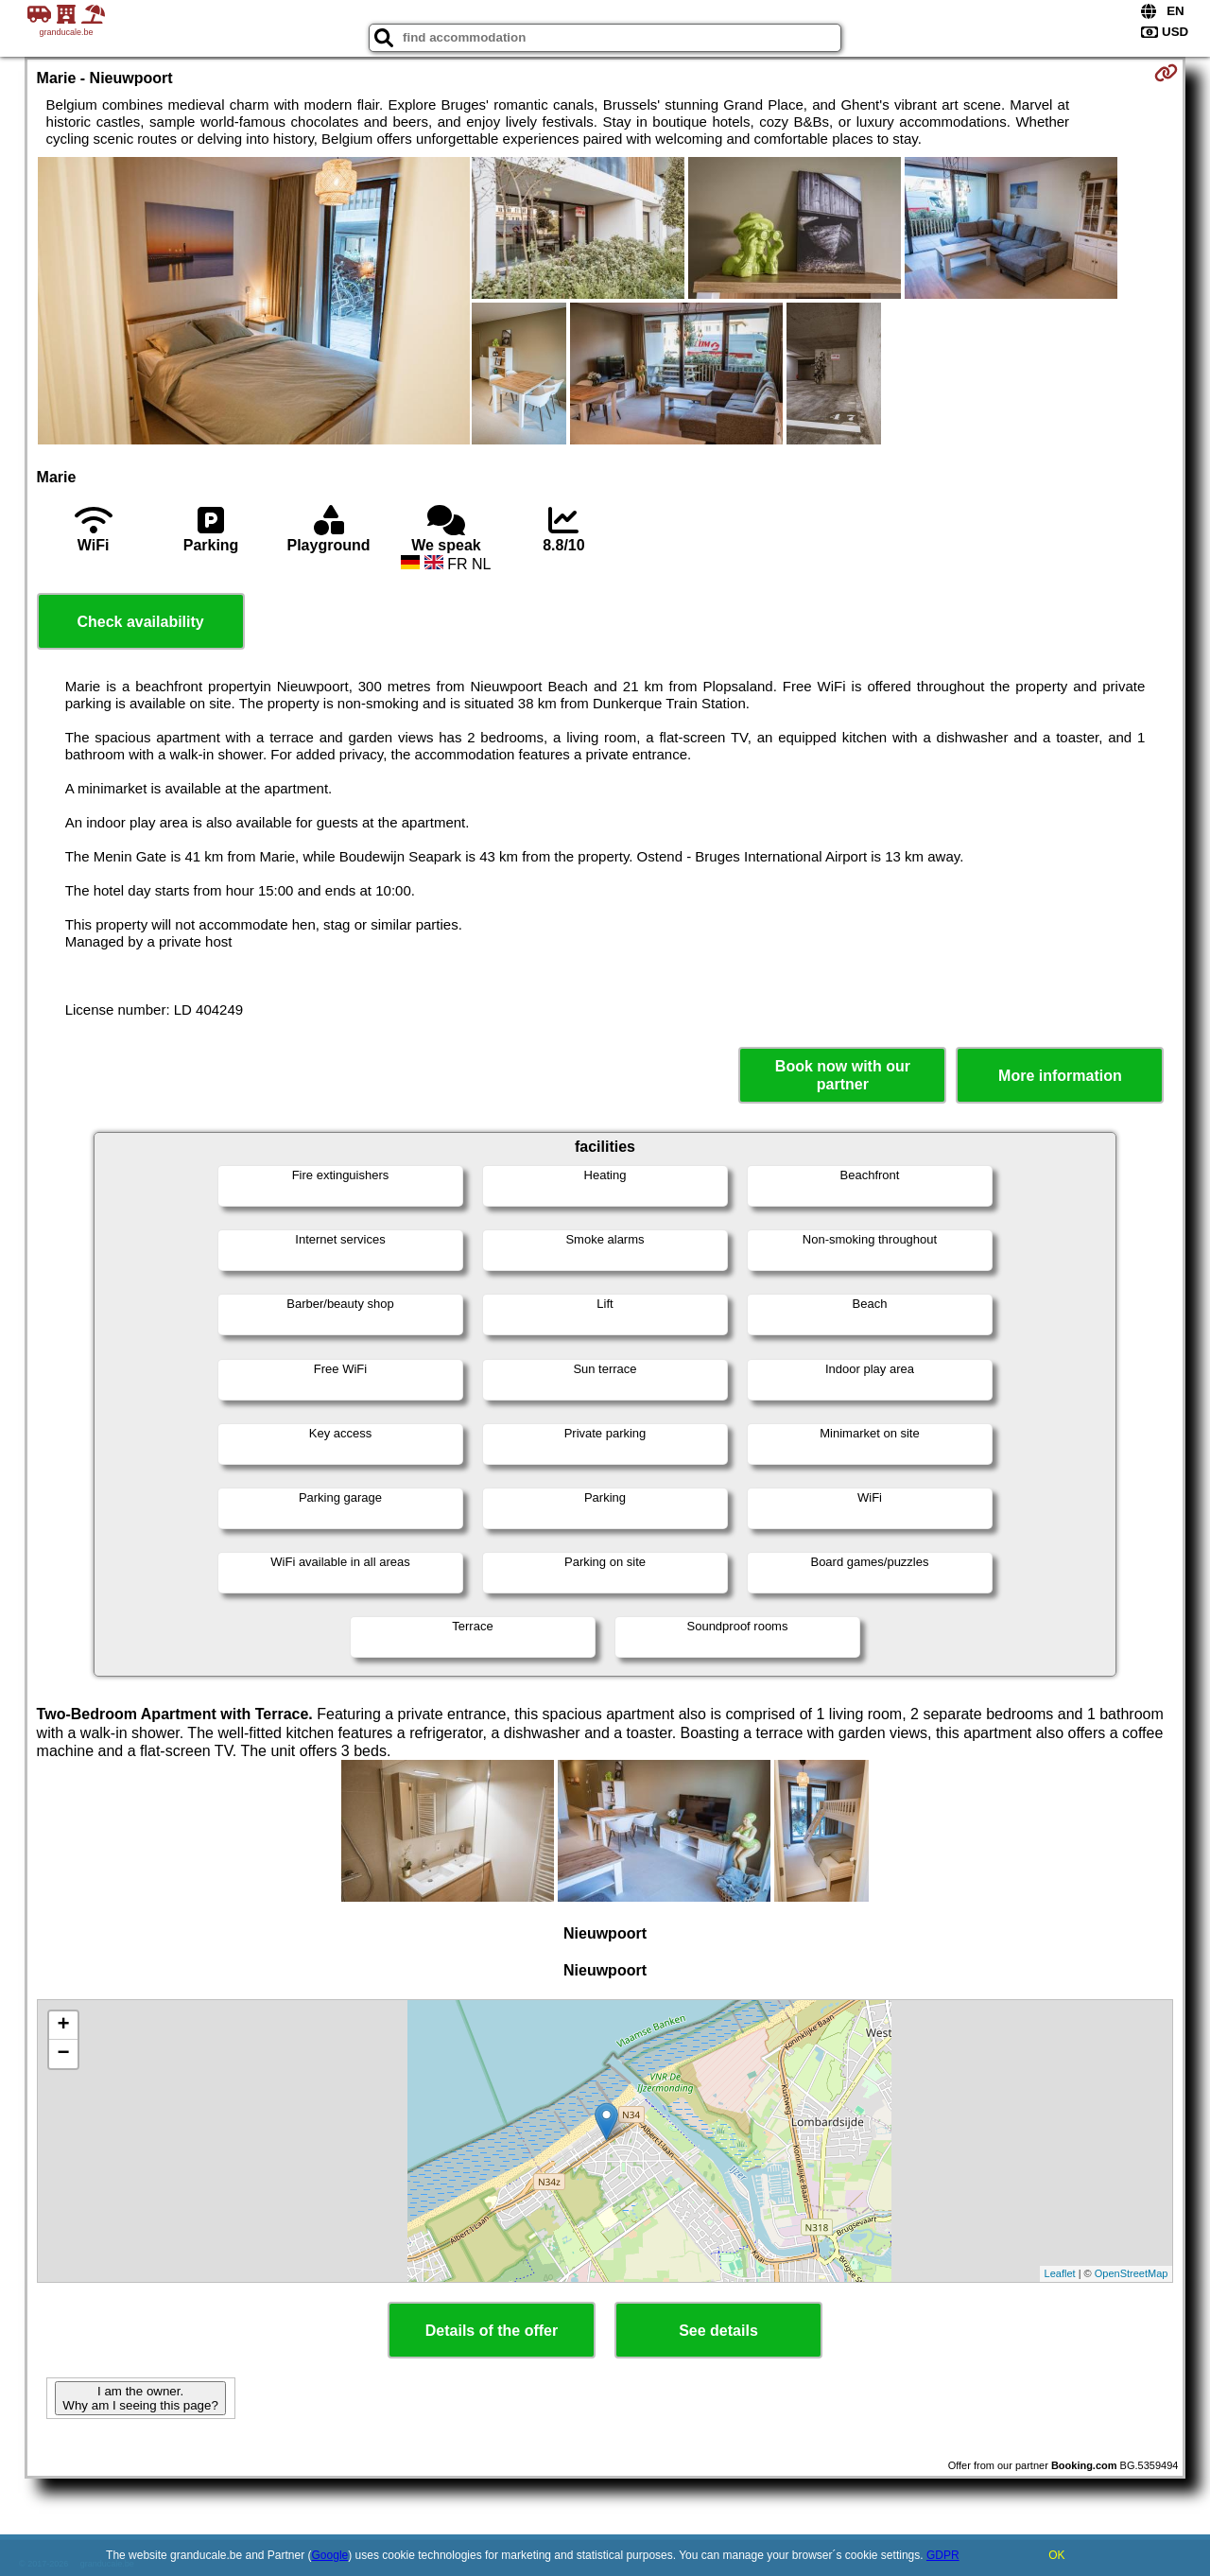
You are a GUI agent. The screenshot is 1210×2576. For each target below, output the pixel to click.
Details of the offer (491, 2331)
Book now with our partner (842, 1075)
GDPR (942, 2555)
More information (1060, 1076)
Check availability (140, 622)
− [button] (63, 2054)
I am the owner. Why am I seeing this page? (139, 2398)
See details (718, 2331)
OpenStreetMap (1131, 2273)
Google (330, 2555)
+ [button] (63, 2025)
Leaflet (1060, 2273)
